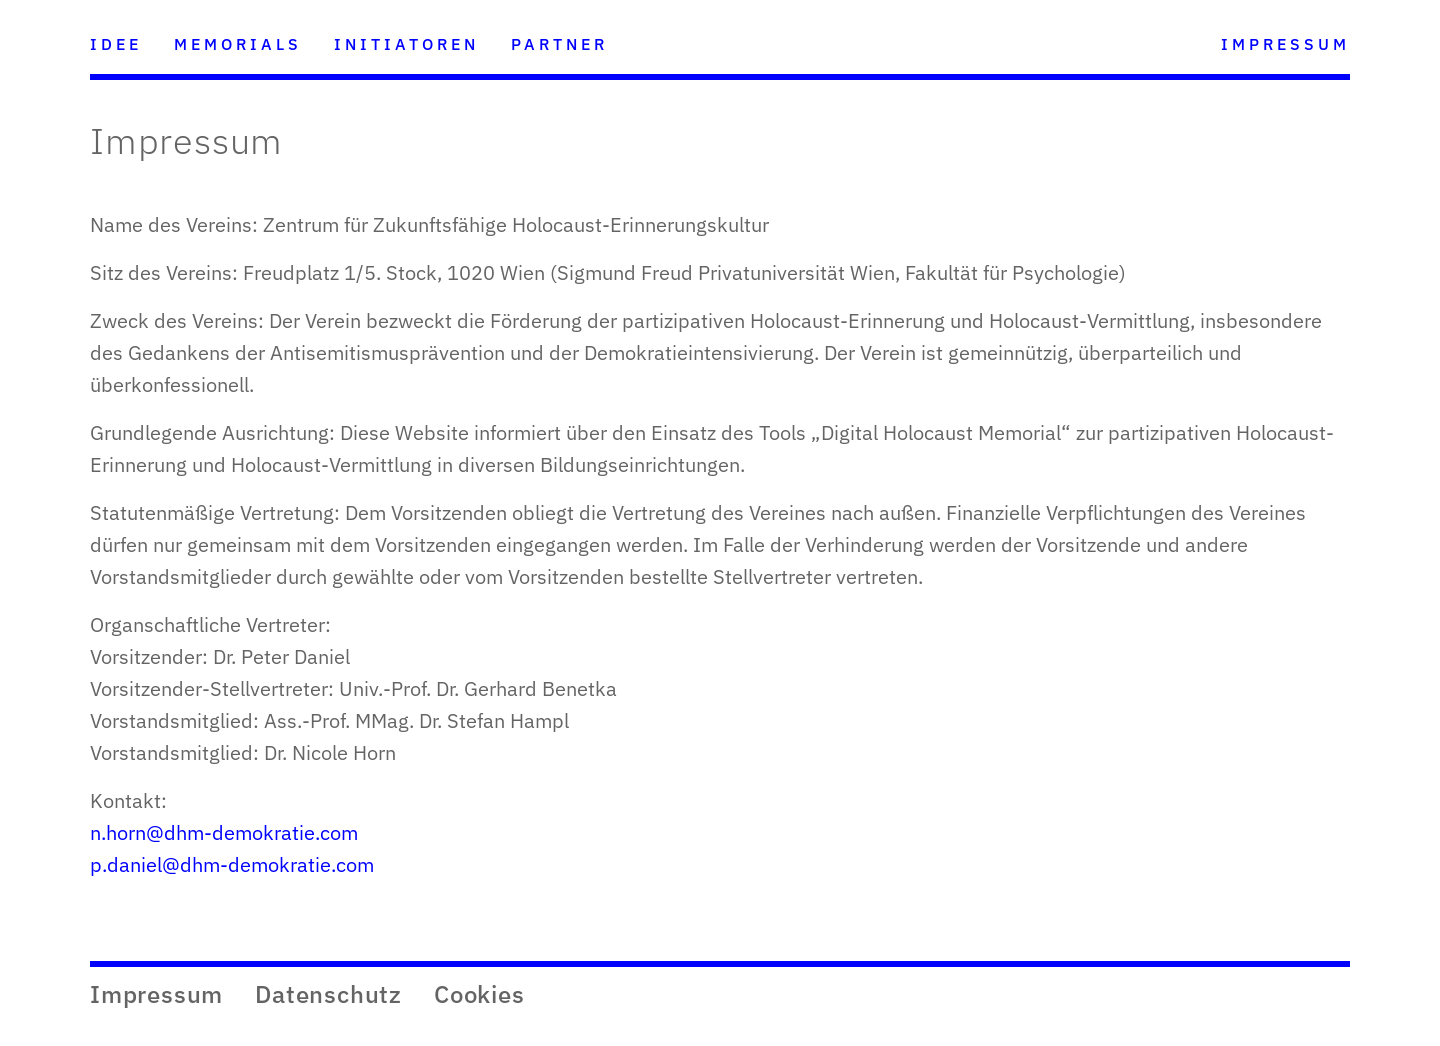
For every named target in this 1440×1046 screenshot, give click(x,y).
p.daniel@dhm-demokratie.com (232, 864)
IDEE (116, 44)
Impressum (156, 994)
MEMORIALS (238, 44)
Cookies (479, 994)
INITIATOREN (406, 44)
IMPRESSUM (1285, 44)
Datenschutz (328, 994)
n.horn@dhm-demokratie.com (224, 832)
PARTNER (559, 44)
